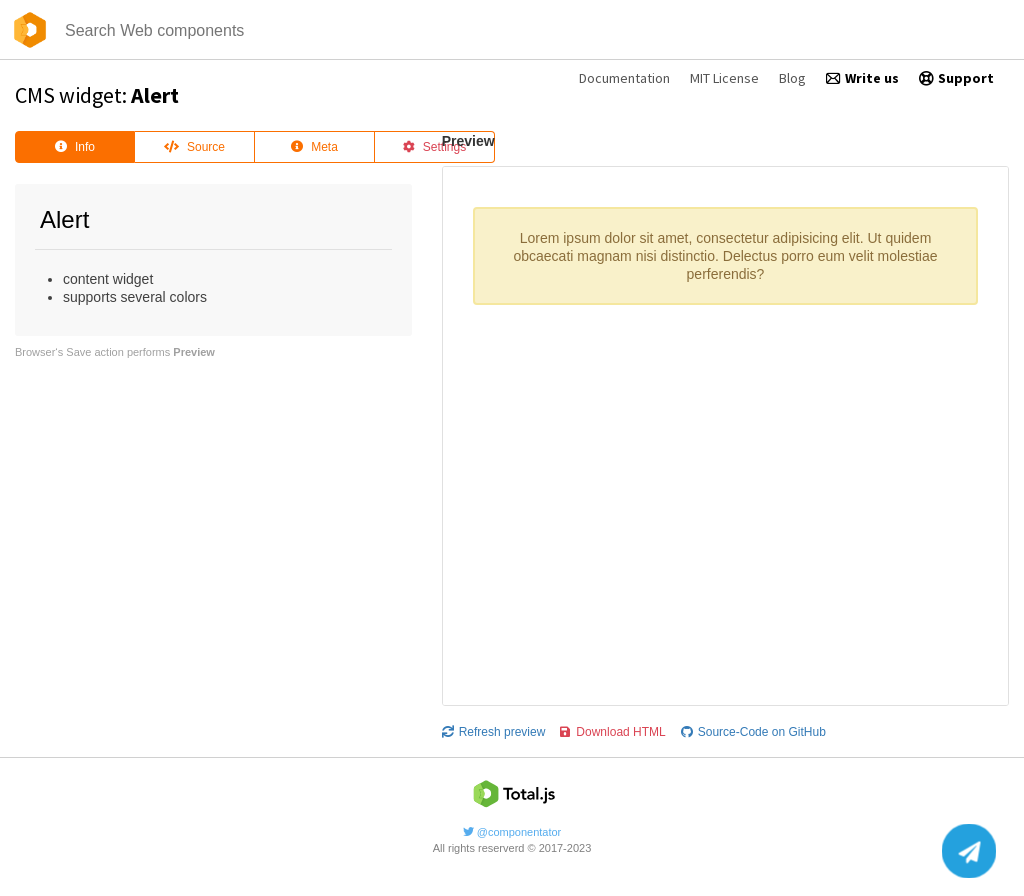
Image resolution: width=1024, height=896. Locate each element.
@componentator (512, 832)
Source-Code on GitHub (753, 732)
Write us (862, 78)
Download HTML (612, 732)
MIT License (724, 78)
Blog (792, 78)
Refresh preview (494, 732)
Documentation (624, 78)
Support (956, 78)
